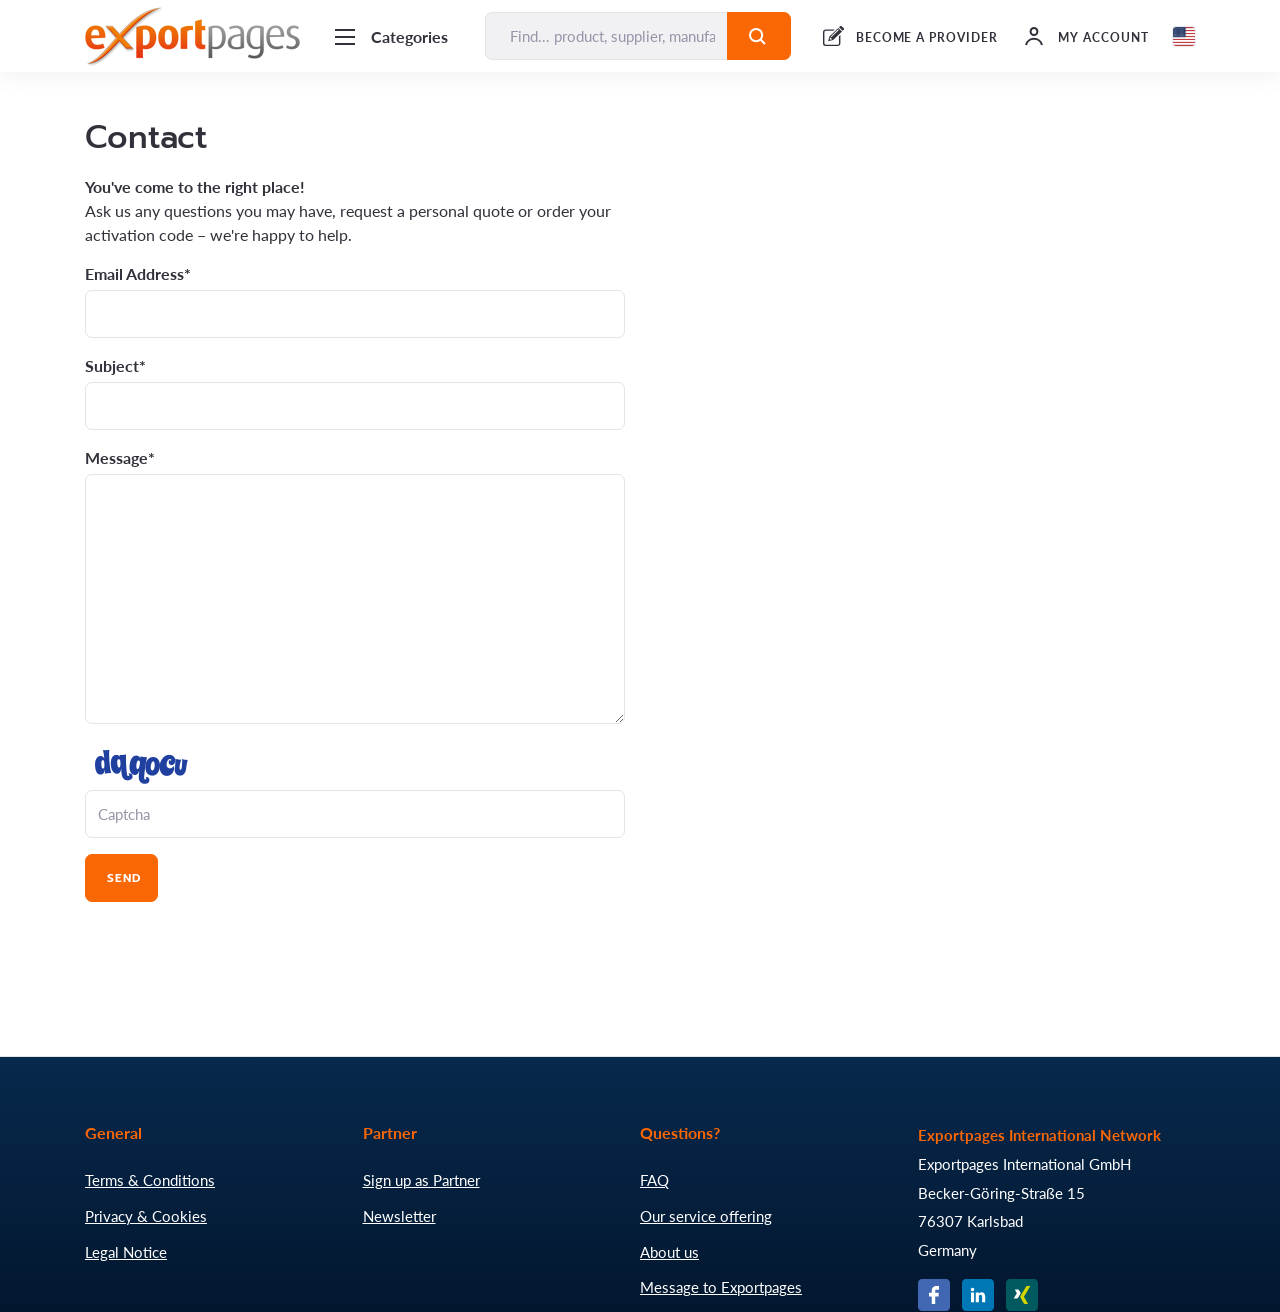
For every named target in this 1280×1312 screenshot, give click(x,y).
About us (669, 1252)
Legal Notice (126, 1252)
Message (116, 458)
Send (121, 878)
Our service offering (706, 1216)
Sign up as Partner (421, 1180)
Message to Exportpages (721, 1287)
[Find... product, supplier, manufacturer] (606, 36)
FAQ (654, 1180)
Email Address (134, 274)
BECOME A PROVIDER (927, 37)
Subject (112, 366)
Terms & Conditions (150, 1180)
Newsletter (399, 1216)
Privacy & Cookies (146, 1216)
